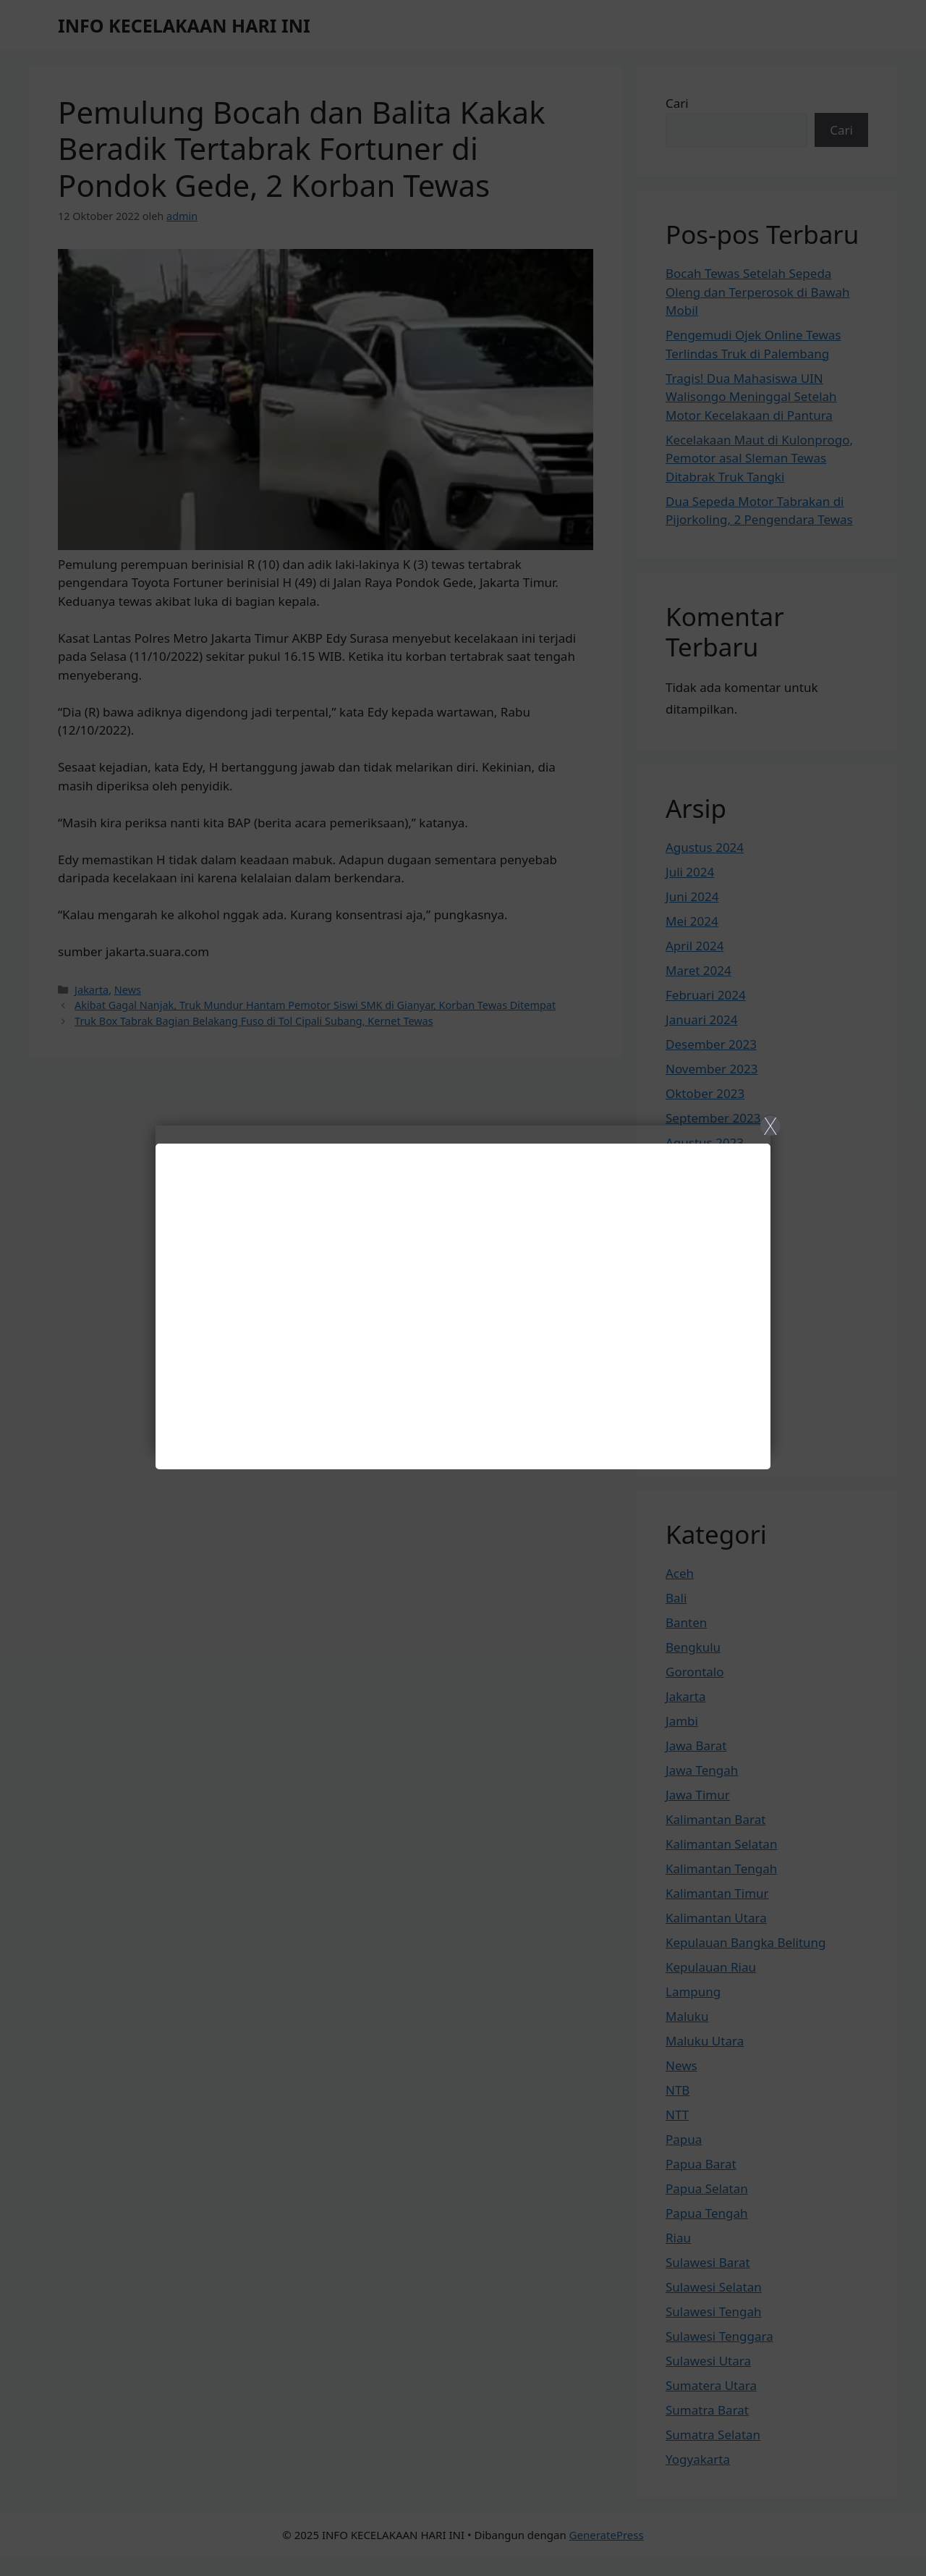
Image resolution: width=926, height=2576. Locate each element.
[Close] (463, 1288)
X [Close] (770, 1125)
